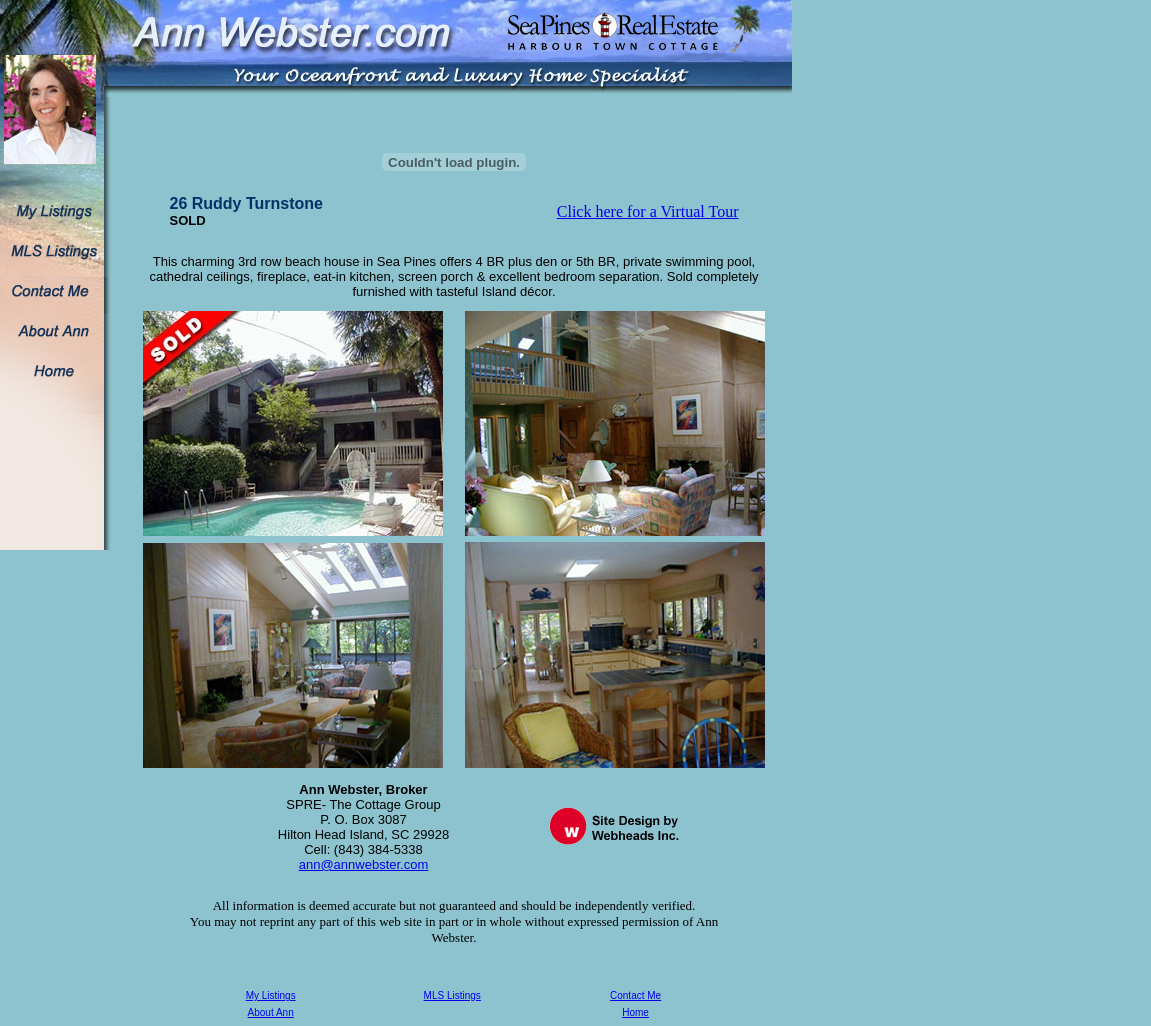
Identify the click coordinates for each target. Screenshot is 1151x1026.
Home (635, 1012)
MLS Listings (452, 995)
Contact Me (635, 995)
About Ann (271, 1012)
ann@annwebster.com (364, 864)
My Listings (271, 995)
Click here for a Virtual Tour (648, 211)
